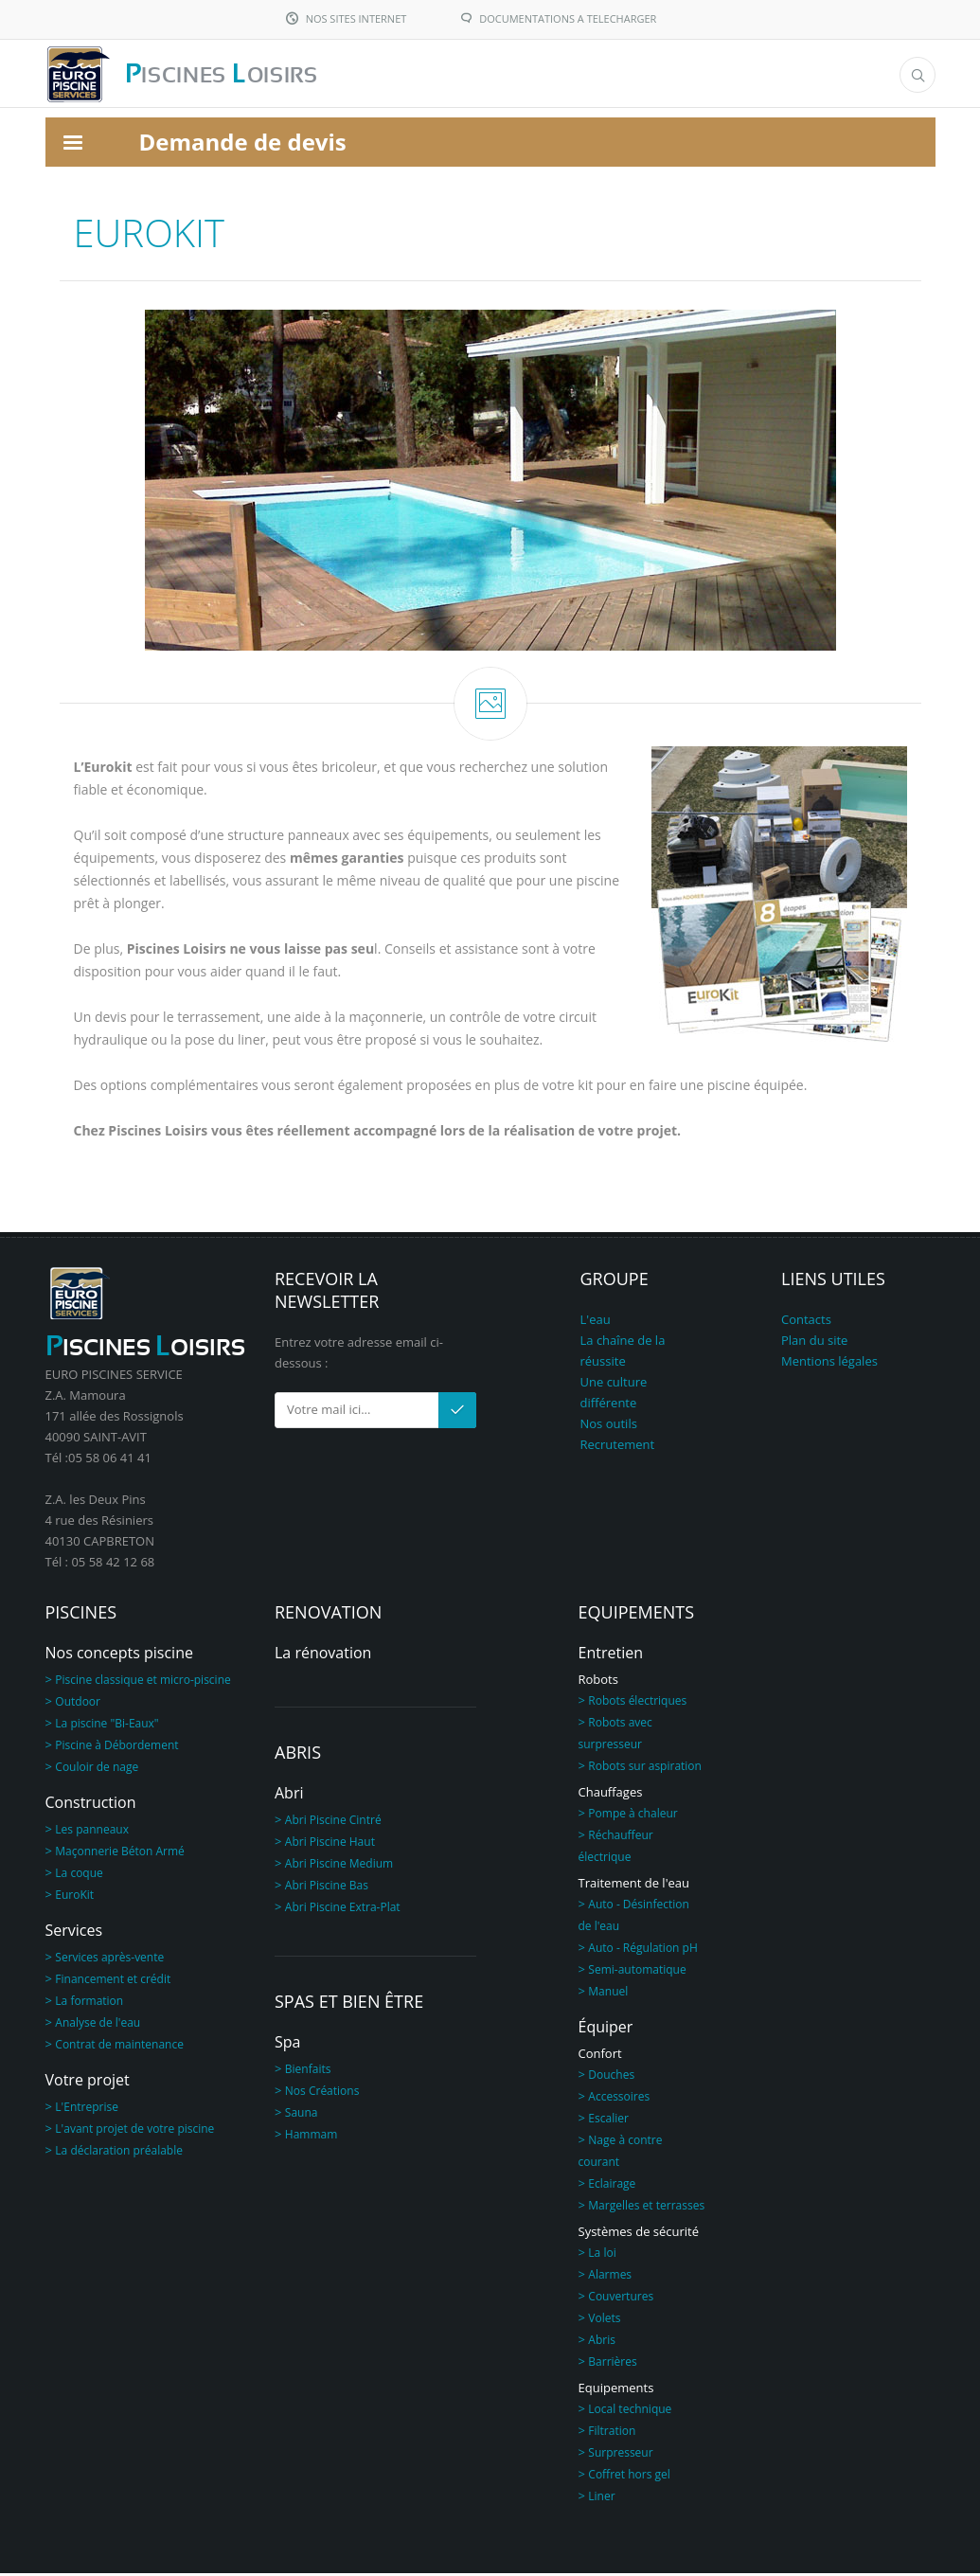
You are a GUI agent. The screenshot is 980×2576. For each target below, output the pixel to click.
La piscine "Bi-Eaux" (106, 1726)
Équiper (606, 2029)
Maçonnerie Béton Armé (119, 1854)
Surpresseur (620, 2455)
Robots (598, 1681)
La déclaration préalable (119, 2153)
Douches (611, 2077)
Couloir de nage (96, 1770)
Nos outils (608, 1426)
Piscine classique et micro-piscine (142, 1682)
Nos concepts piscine (119, 1655)
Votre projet (87, 2082)
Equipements (616, 2390)
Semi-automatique (637, 1972)
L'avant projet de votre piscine (134, 2131)
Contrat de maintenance (119, 2047)
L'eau (595, 1322)
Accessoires (619, 2099)
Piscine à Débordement (116, 1748)
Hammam (311, 2137)
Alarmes (610, 2277)
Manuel (608, 1994)
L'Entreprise (86, 2110)
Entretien (611, 1655)
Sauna (301, 2115)
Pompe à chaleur (632, 1816)
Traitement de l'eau (634, 1885)
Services (74, 1933)
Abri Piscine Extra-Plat (343, 1910)
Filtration (611, 2433)
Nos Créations (322, 2093)
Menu (821, 75)
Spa (287, 2044)
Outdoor (77, 1704)
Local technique (629, 2412)
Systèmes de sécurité (639, 2234)
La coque (78, 1876)
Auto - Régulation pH (642, 1950)
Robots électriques (637, 1703)
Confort (600, 2056)
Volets (604, 2321)
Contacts (806, 1322)
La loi (601, 2255)
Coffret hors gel (629, 2477)
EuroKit (74, 1897)
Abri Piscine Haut (330, 1844)
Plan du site (814, 1342)
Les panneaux (92, 1832)
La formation (89, 2003)
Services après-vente (109, 1960)
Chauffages (611, 1794)
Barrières (612, 2364)
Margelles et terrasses (646, 2208)
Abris (601, 2342)
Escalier (608, 2121)
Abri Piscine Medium (339, 1866)
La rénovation (323, 1655)
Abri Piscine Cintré (333, 1823)
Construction (90, 1805)
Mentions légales (829, 1363)
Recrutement (617, 1447)
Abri (289, 1795)
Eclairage (611, 2186)
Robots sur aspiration (645, 1769)
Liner (601, 2499)
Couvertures (620, 2299)
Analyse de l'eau (97, 2025)
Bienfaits (308, 2072)
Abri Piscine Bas (326, 1888)
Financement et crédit (112, 1982)
